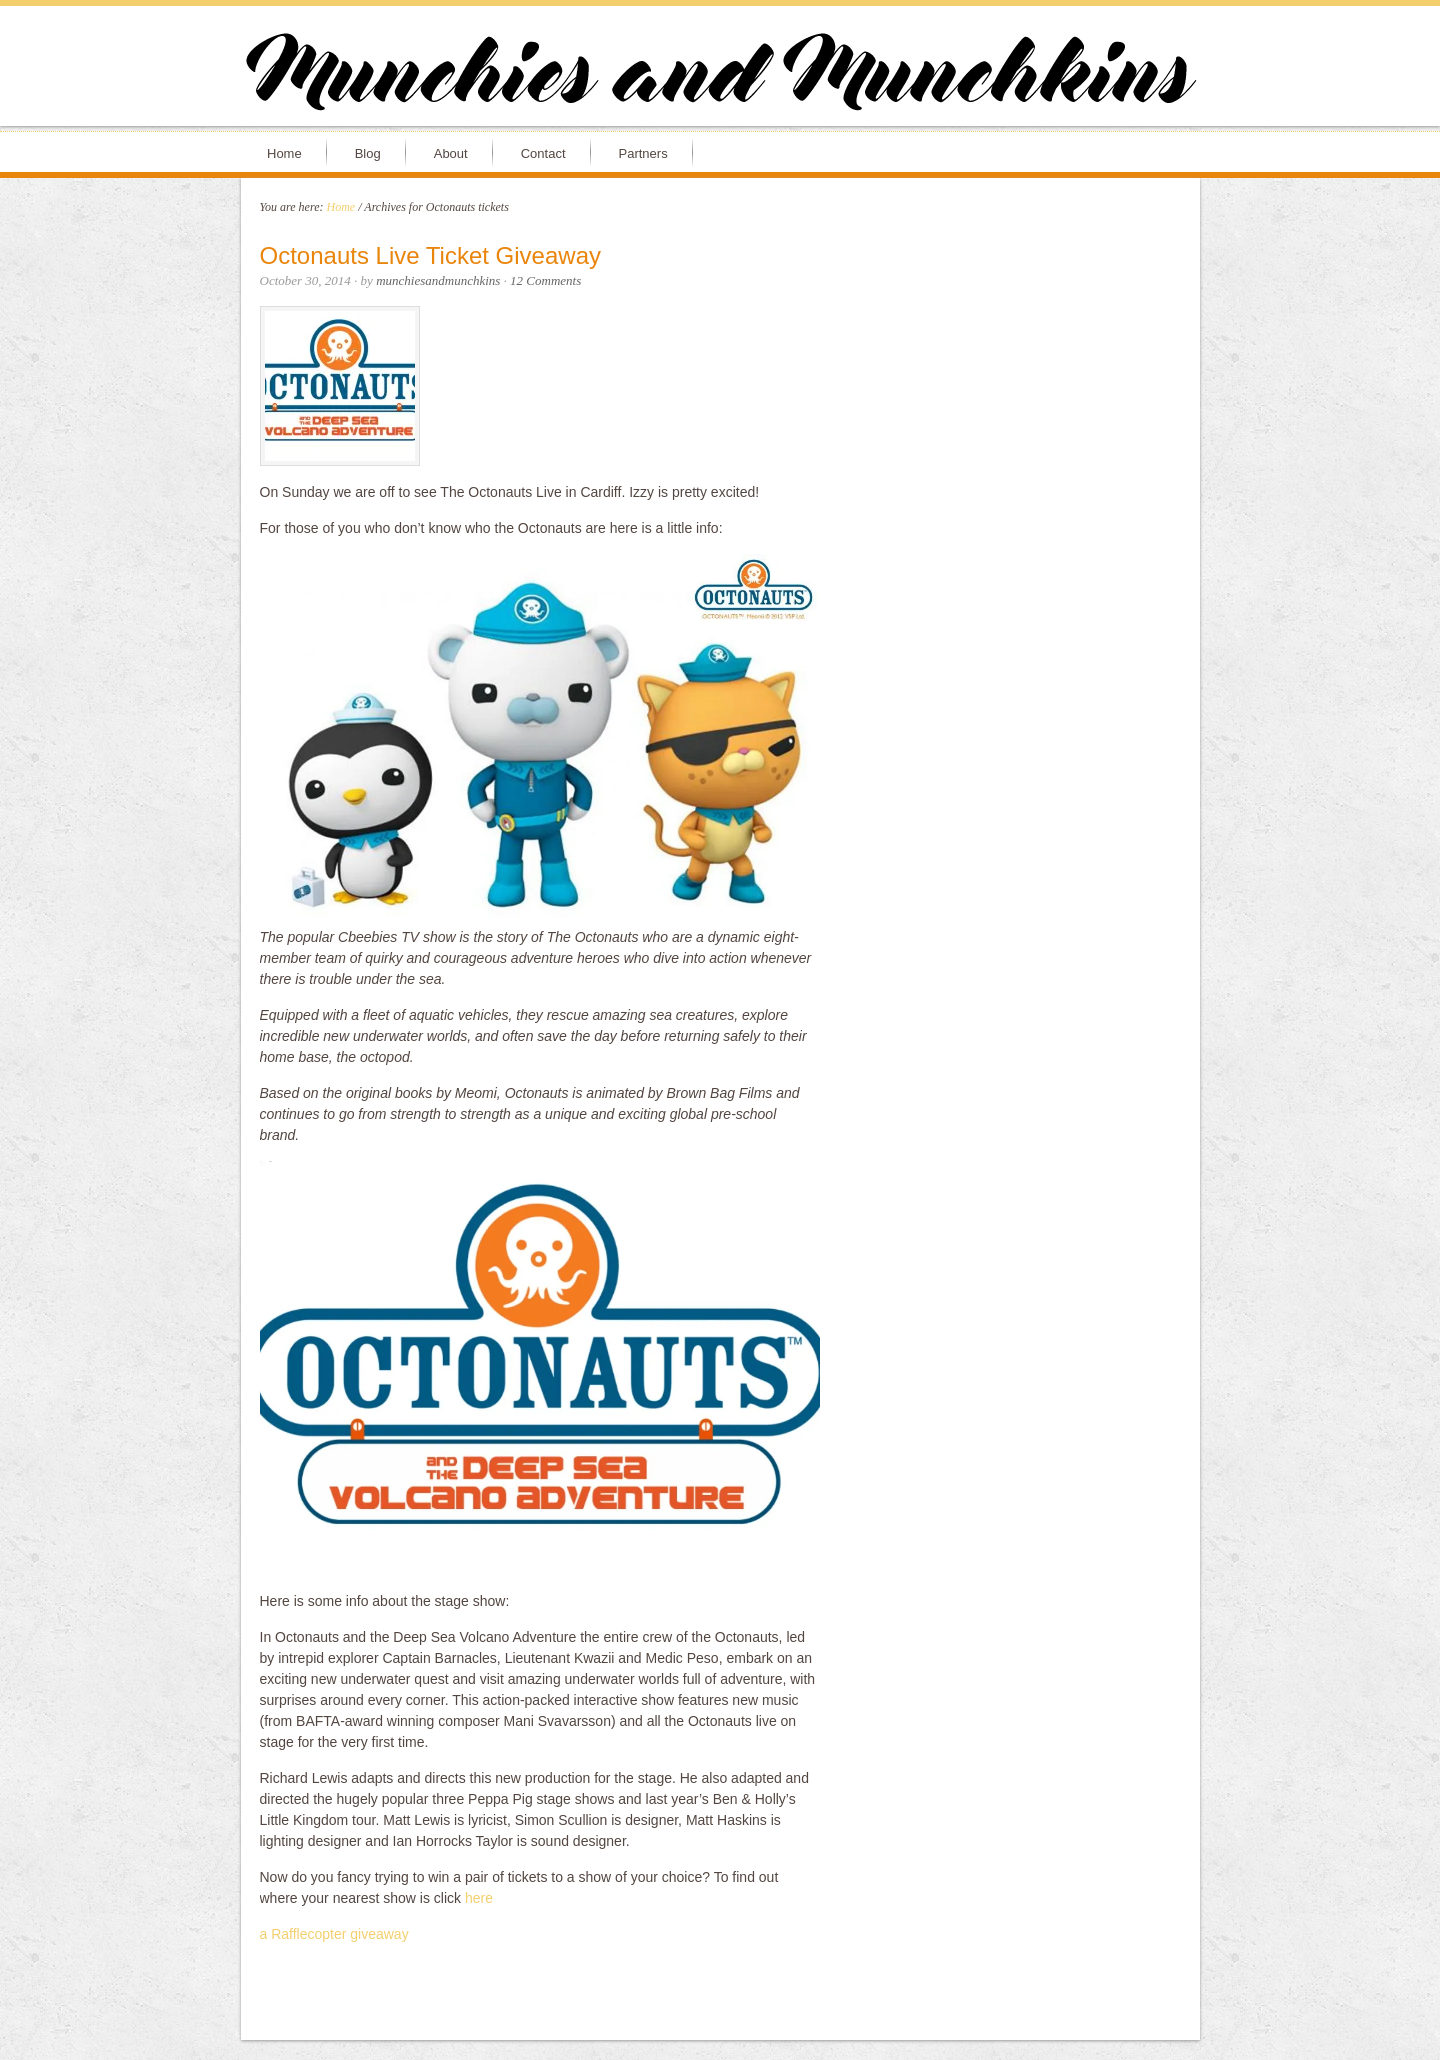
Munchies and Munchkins (720, 76)
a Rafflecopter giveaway (334, 1934)
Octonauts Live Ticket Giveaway (430, 255)
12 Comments (545, 280)
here (479, 1898)
